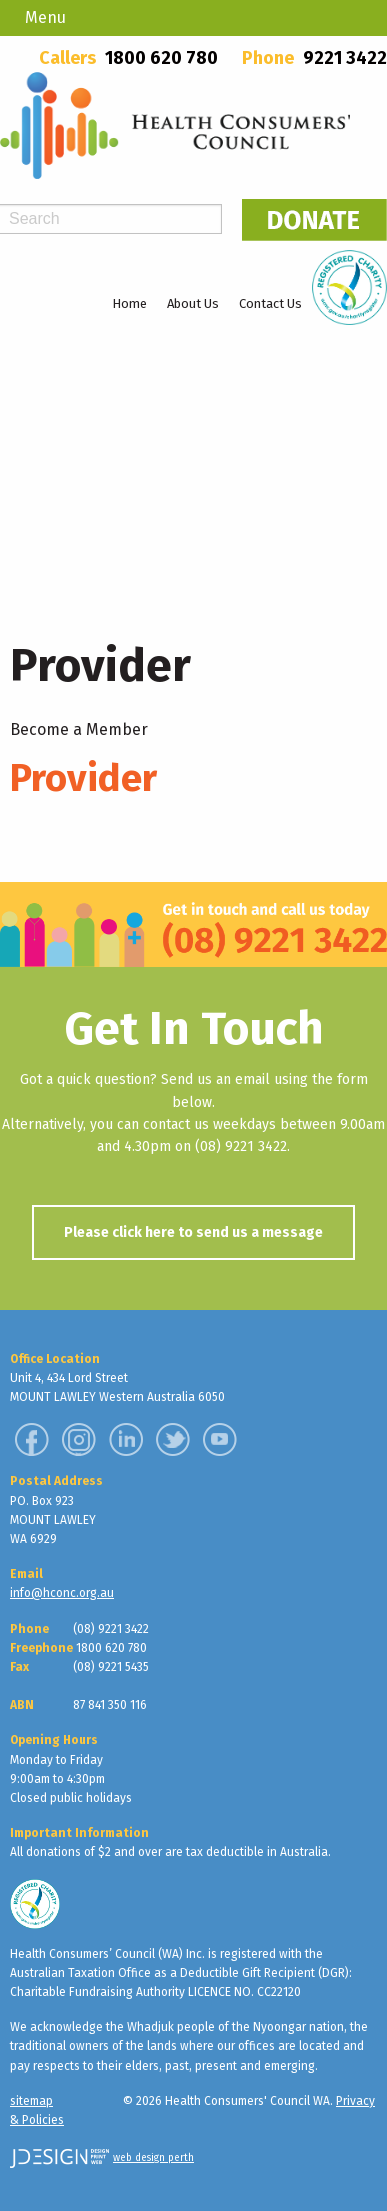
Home (129, 303)
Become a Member (79, 729)
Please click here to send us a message (193, 1232)
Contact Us (270, 303)
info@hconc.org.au (62, 1593)
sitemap (31, 2101)
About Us (193, 303)
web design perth (153, 2158)
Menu (45, 17)
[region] (193, 460)
